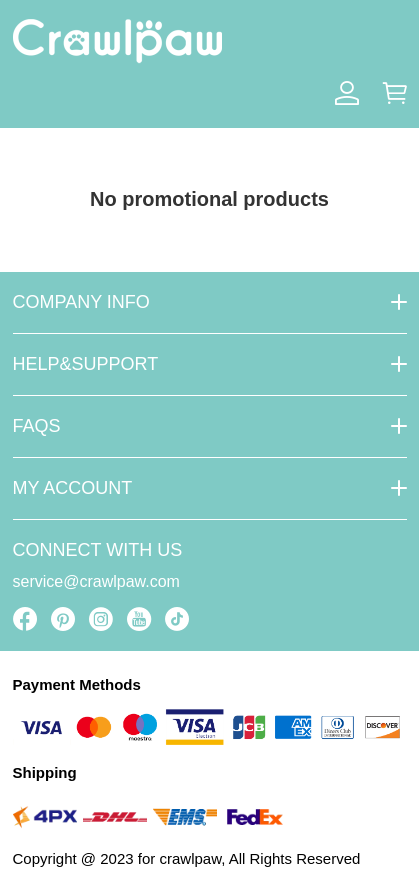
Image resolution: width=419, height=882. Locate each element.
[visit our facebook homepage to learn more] (25, 619)
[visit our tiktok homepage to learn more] (177, 619)
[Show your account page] (347, 93)
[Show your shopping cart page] (395, 93)
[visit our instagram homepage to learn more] (101, 619)
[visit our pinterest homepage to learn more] (63, 619)
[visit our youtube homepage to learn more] (139, 619)
